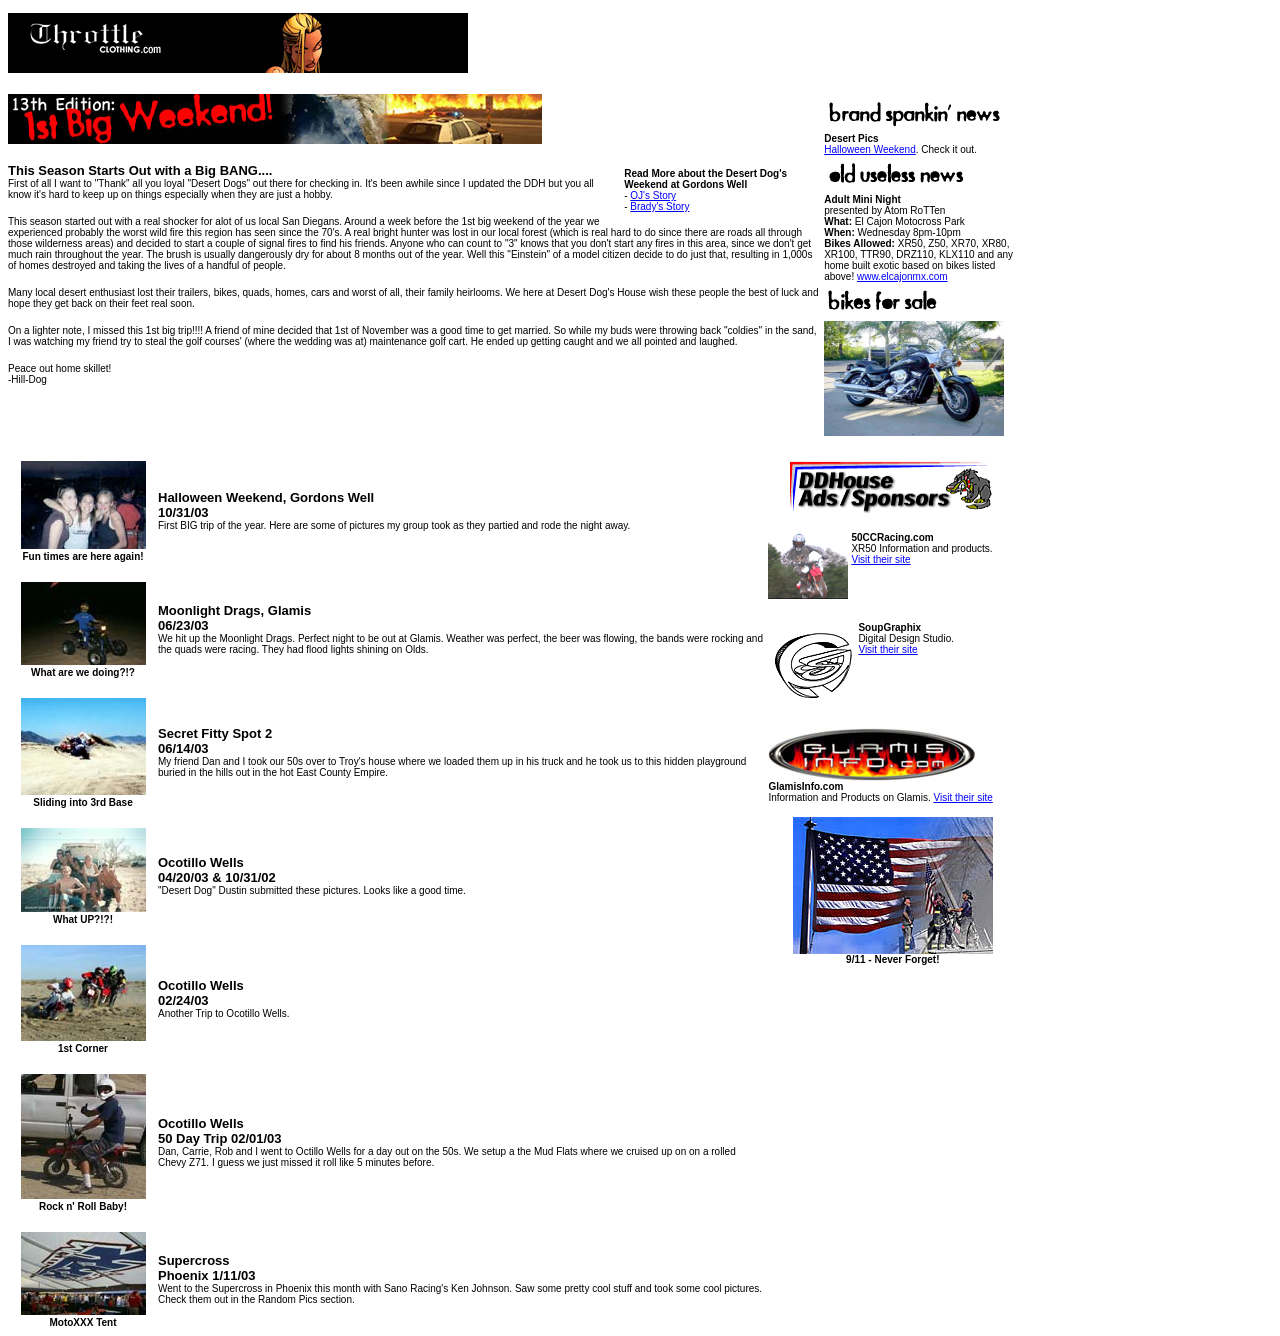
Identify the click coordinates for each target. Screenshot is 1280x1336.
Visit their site (880, 559)
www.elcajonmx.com (902, 276)
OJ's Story (653, 195)
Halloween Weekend (870, 149)
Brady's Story (659, 206)
